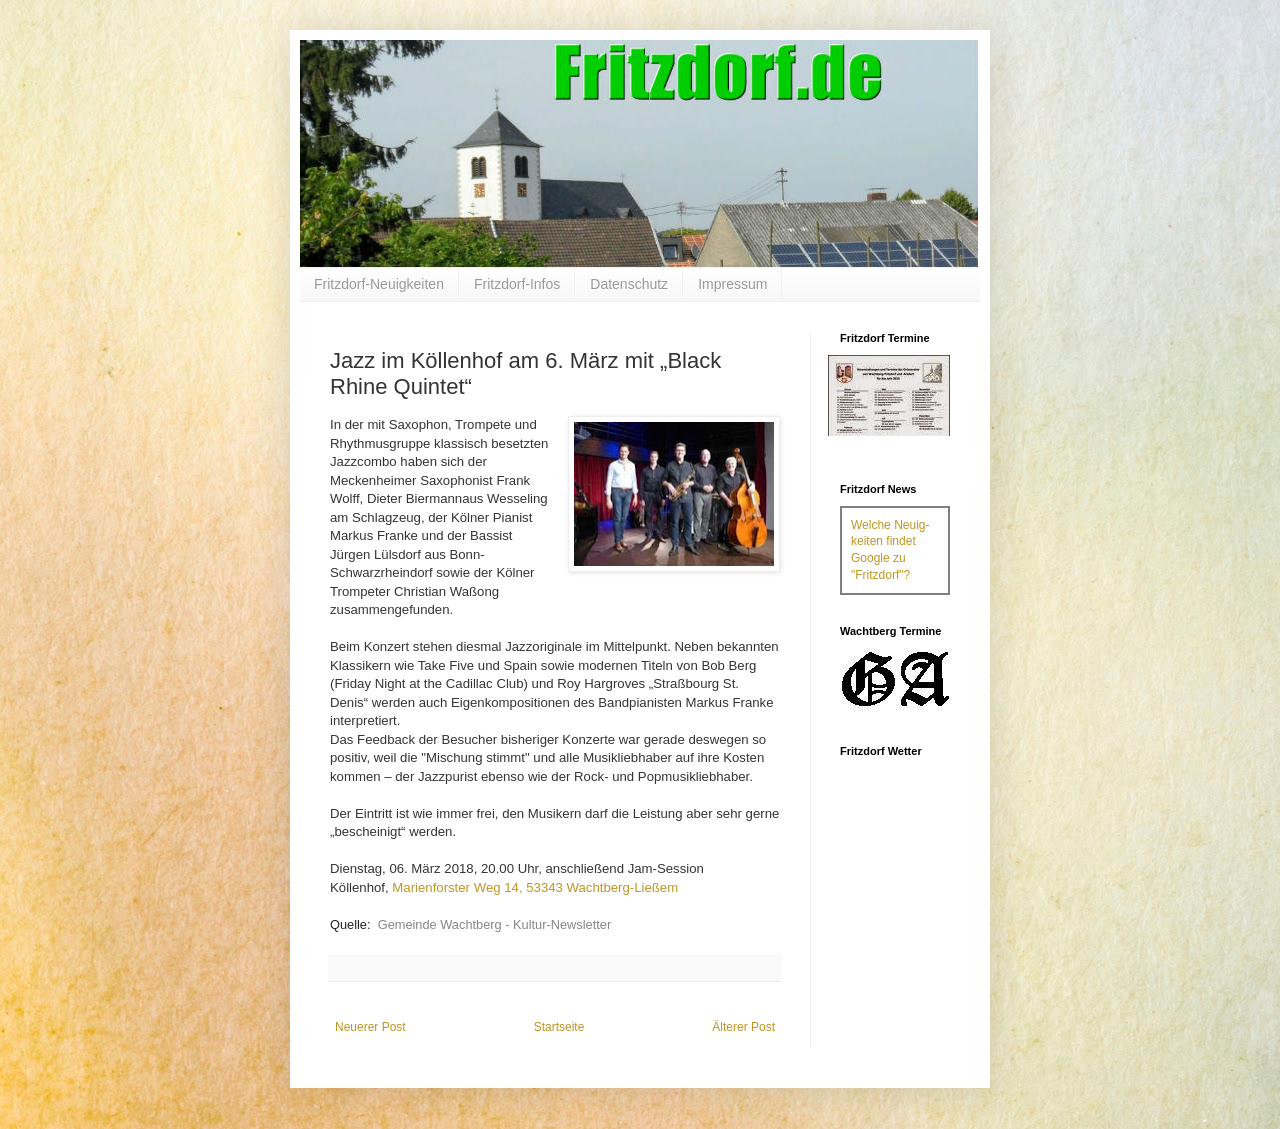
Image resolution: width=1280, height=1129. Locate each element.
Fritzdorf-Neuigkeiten (379, 284)
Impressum (732, 284)
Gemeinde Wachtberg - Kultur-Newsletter (495, 924)
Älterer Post (743, 1027)
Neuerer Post (370, 1027)
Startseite (559, 1027)
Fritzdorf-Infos (517, 284)
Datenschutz (629, 284)
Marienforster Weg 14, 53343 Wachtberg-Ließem (535, 887)
